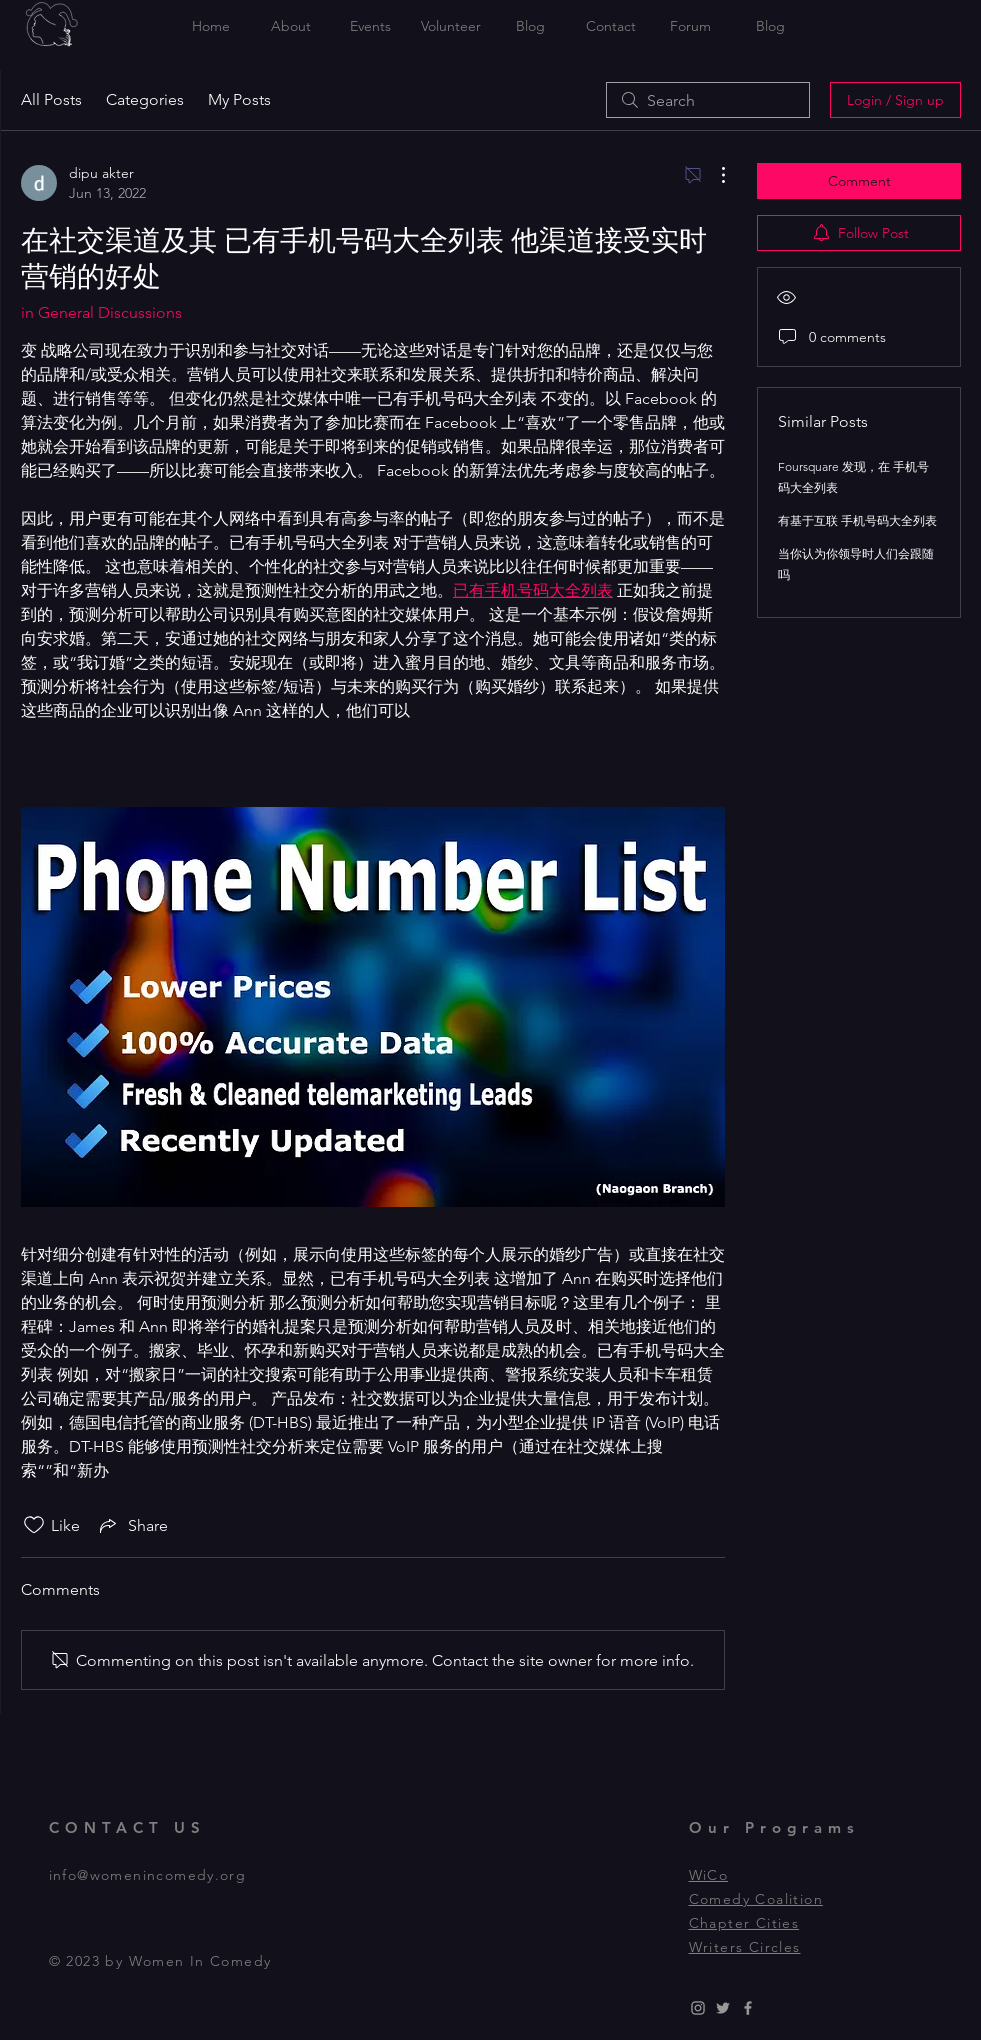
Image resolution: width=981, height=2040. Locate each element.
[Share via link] (132, 1525)
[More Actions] (713, 175)
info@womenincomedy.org (148, 1875)
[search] (708, 100)
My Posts (239, 99)
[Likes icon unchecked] (34, 1525)
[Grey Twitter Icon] (723, 2008)
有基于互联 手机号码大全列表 (857, 520)
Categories (145, 99)
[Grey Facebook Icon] (748, 2008)
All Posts (51, 99)
